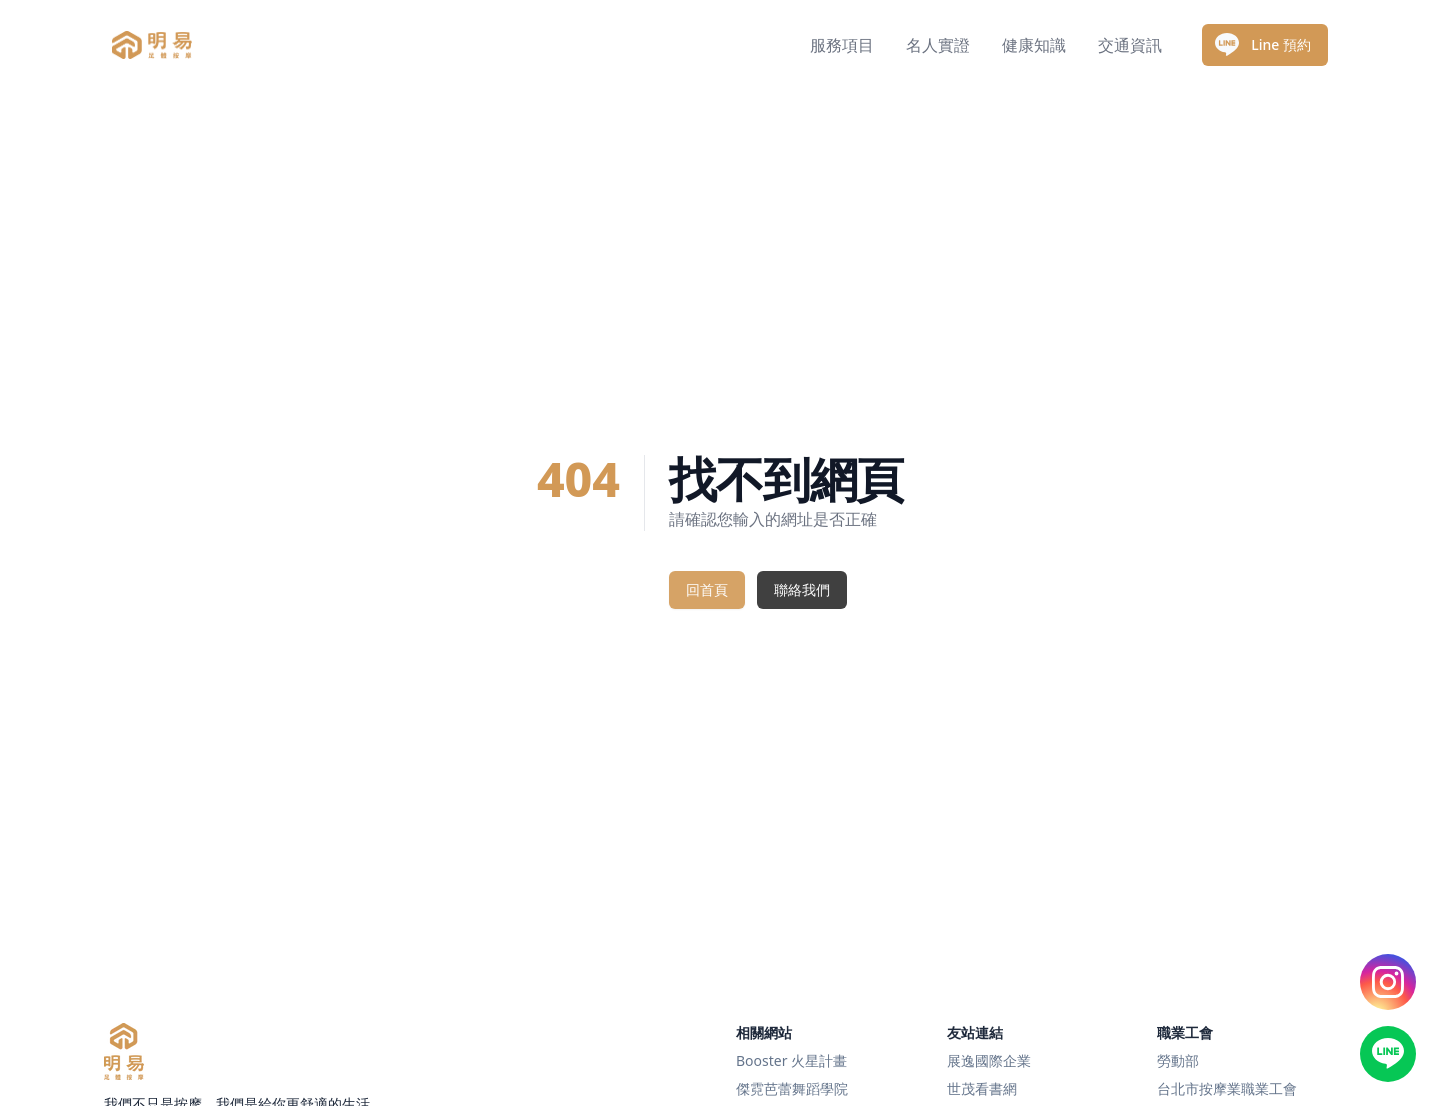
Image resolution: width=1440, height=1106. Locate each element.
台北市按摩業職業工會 (1227, 1088)
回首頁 (707, 589)
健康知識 (1034, 45)
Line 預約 (1263, 45)
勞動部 (1178, 1060)
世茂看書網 (982, 1088)
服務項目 (842, 45)
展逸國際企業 (989, 1060)
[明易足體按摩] (124, 1051)
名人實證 (938, 45)
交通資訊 (1130, 45)
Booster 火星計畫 (791, 1060)
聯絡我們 (802, 589)
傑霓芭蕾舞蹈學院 (792, 1088)
